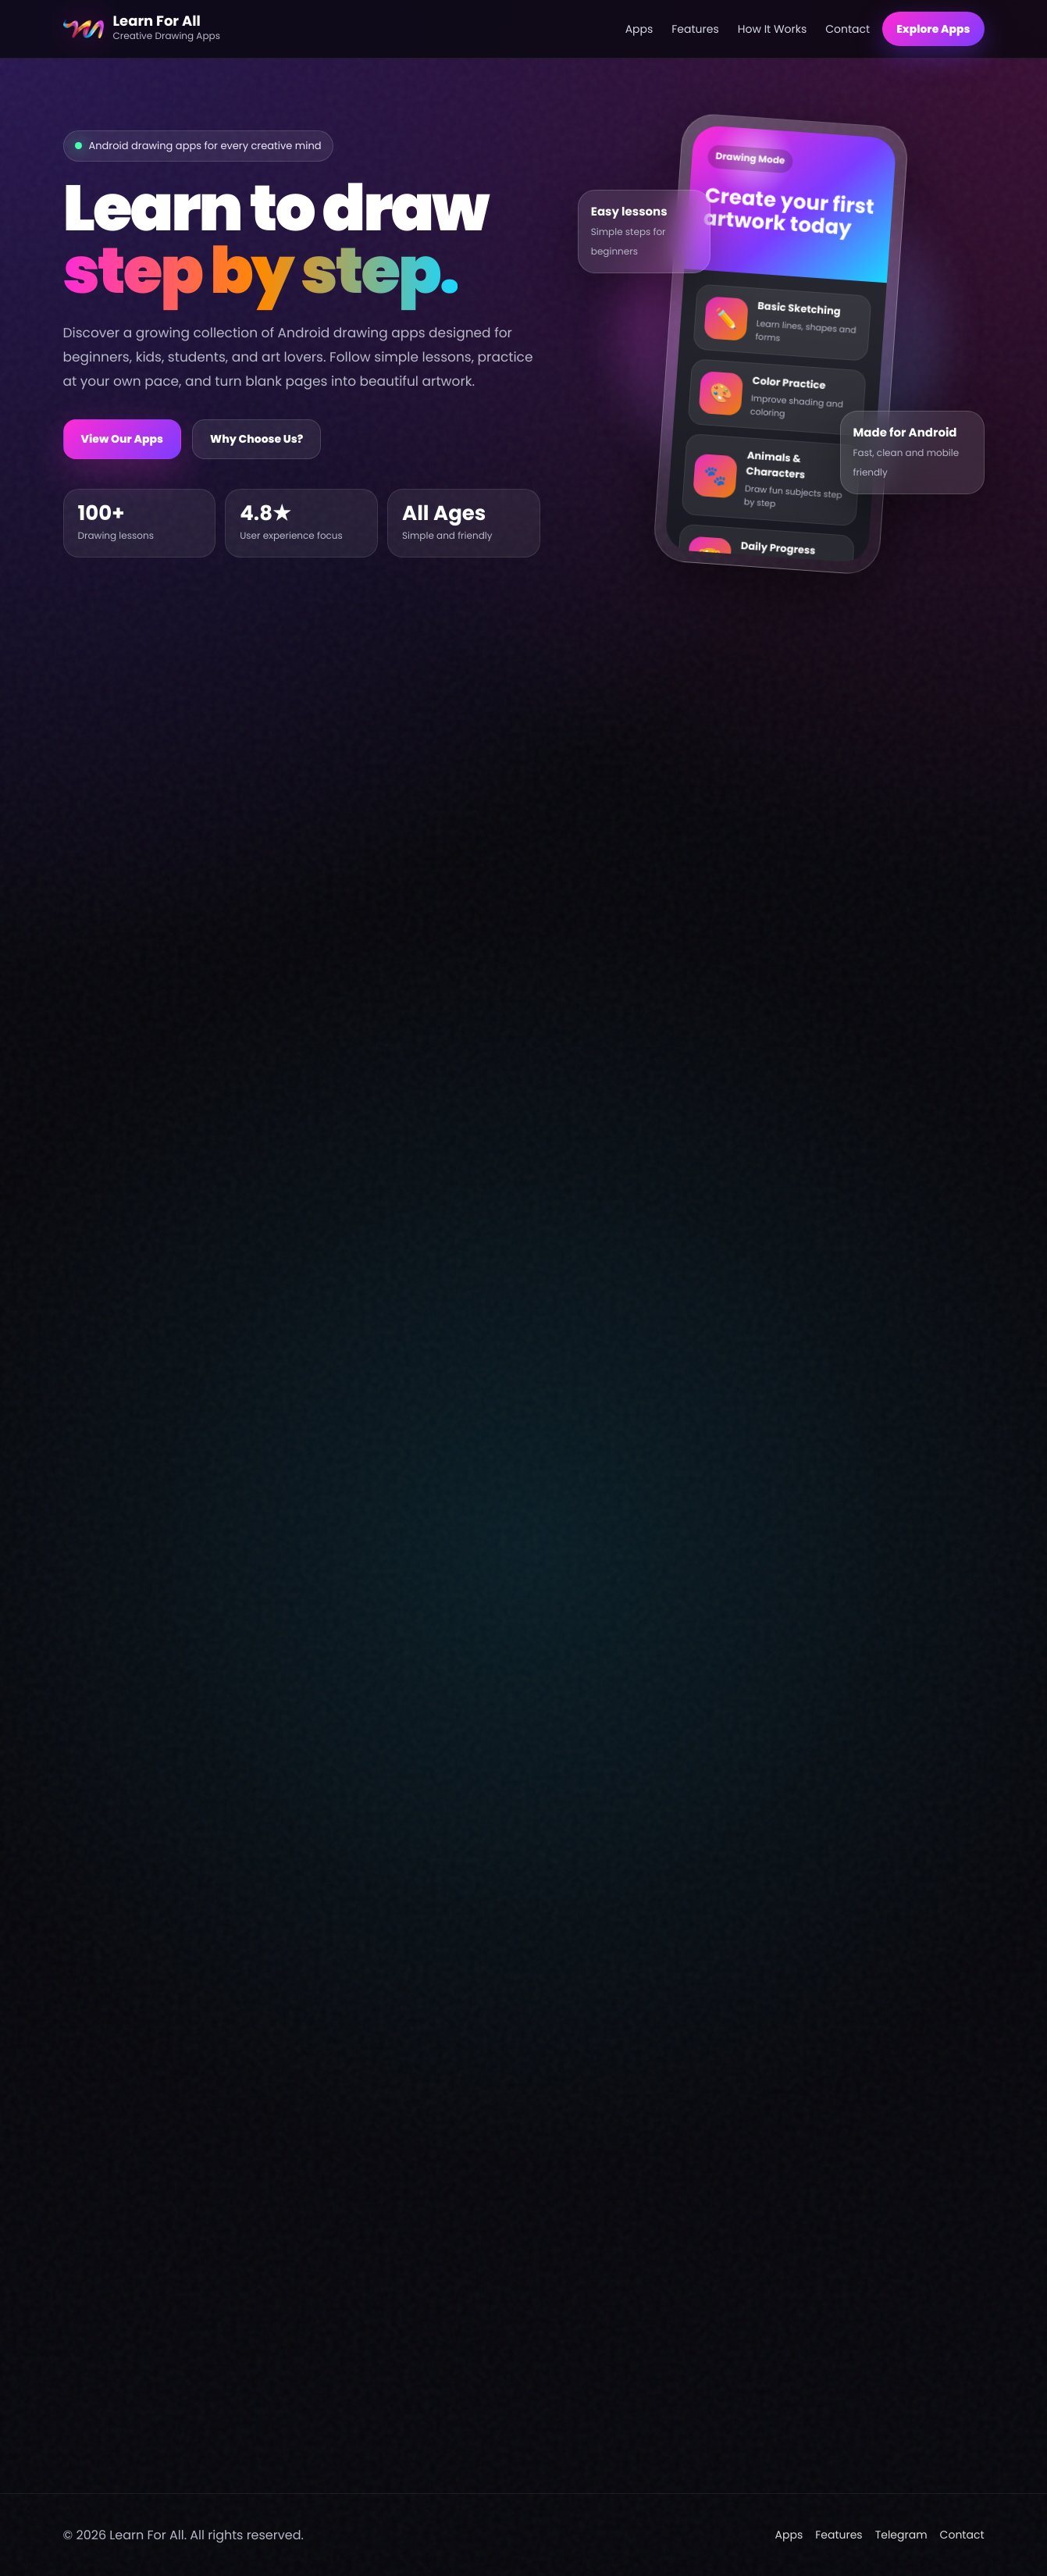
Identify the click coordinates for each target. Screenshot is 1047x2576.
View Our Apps (122, 439)
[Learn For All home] (338, 29)
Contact (847, 29)
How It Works (772, 29)
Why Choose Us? (256, 439)
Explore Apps (933, 29)
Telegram (901, 2534)
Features (694, 29)
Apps (639, 29)
